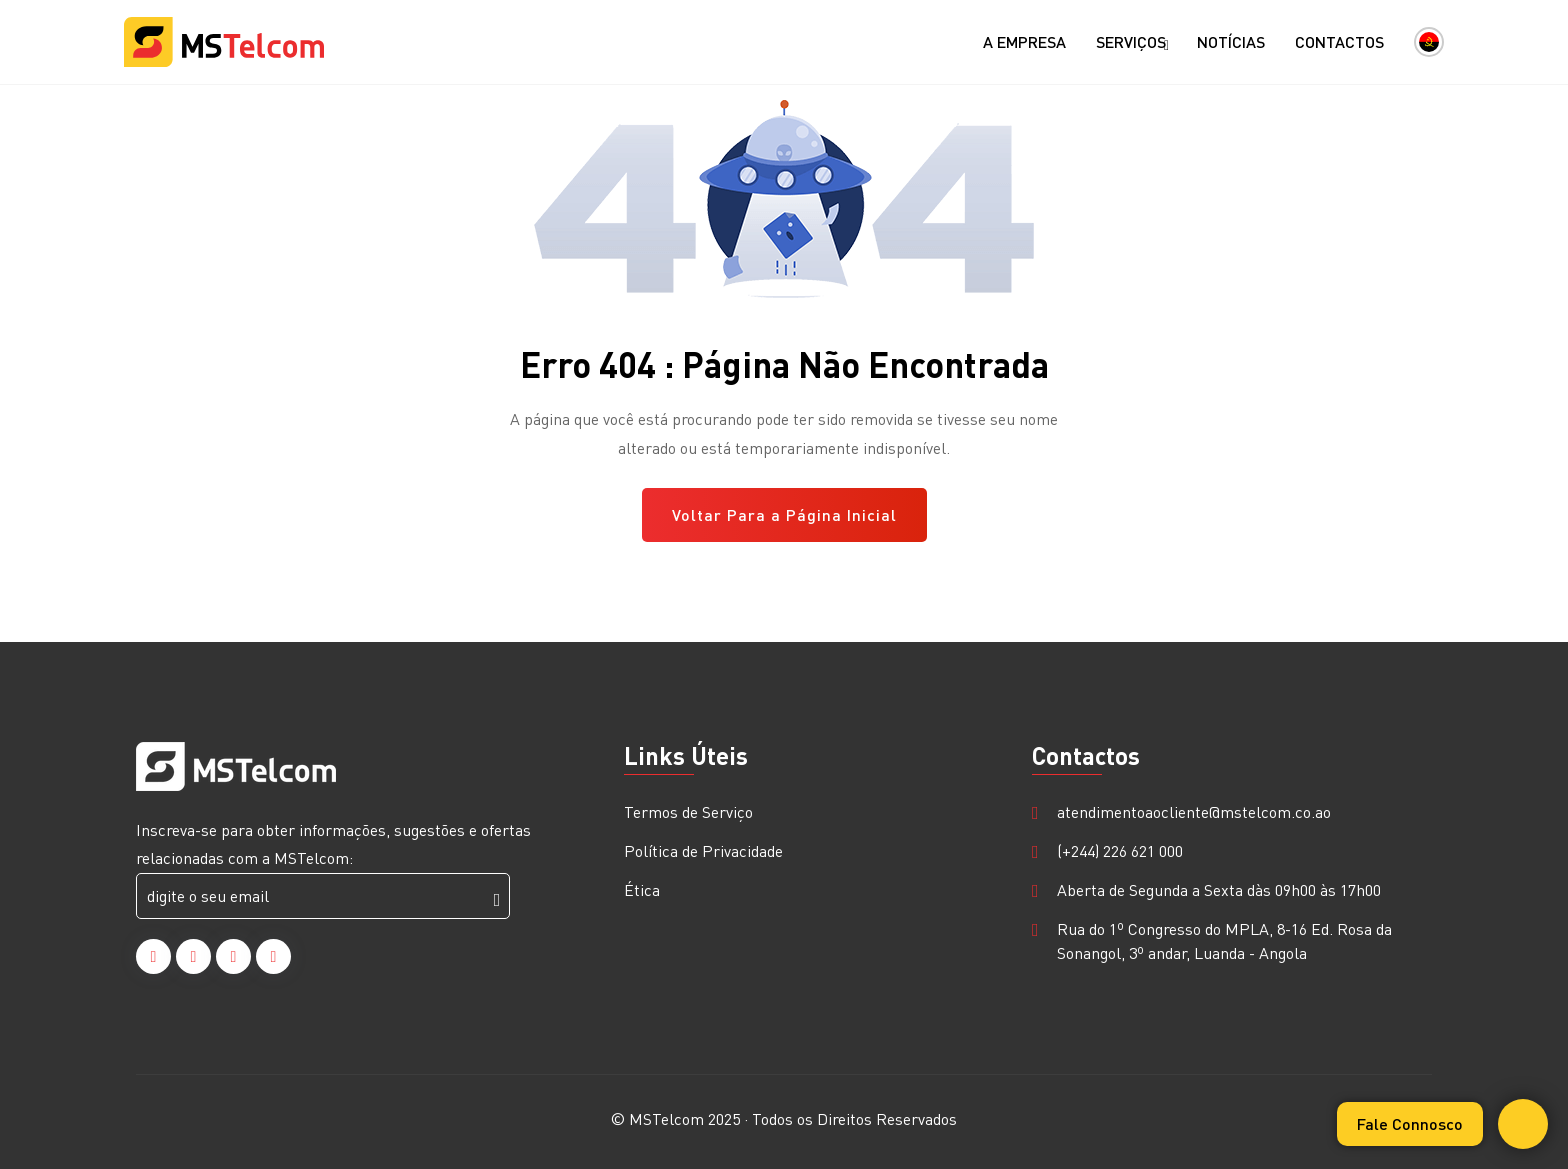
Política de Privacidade (703, 850)
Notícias (1231, 41)
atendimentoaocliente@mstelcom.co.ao (1194, 811)
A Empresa (1024, 41)
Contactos (1339, 41)
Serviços (1131, 42)
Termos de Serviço (688, 811)
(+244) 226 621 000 (1120, 850)
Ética (642, 889)
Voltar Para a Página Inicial (784, 514)
